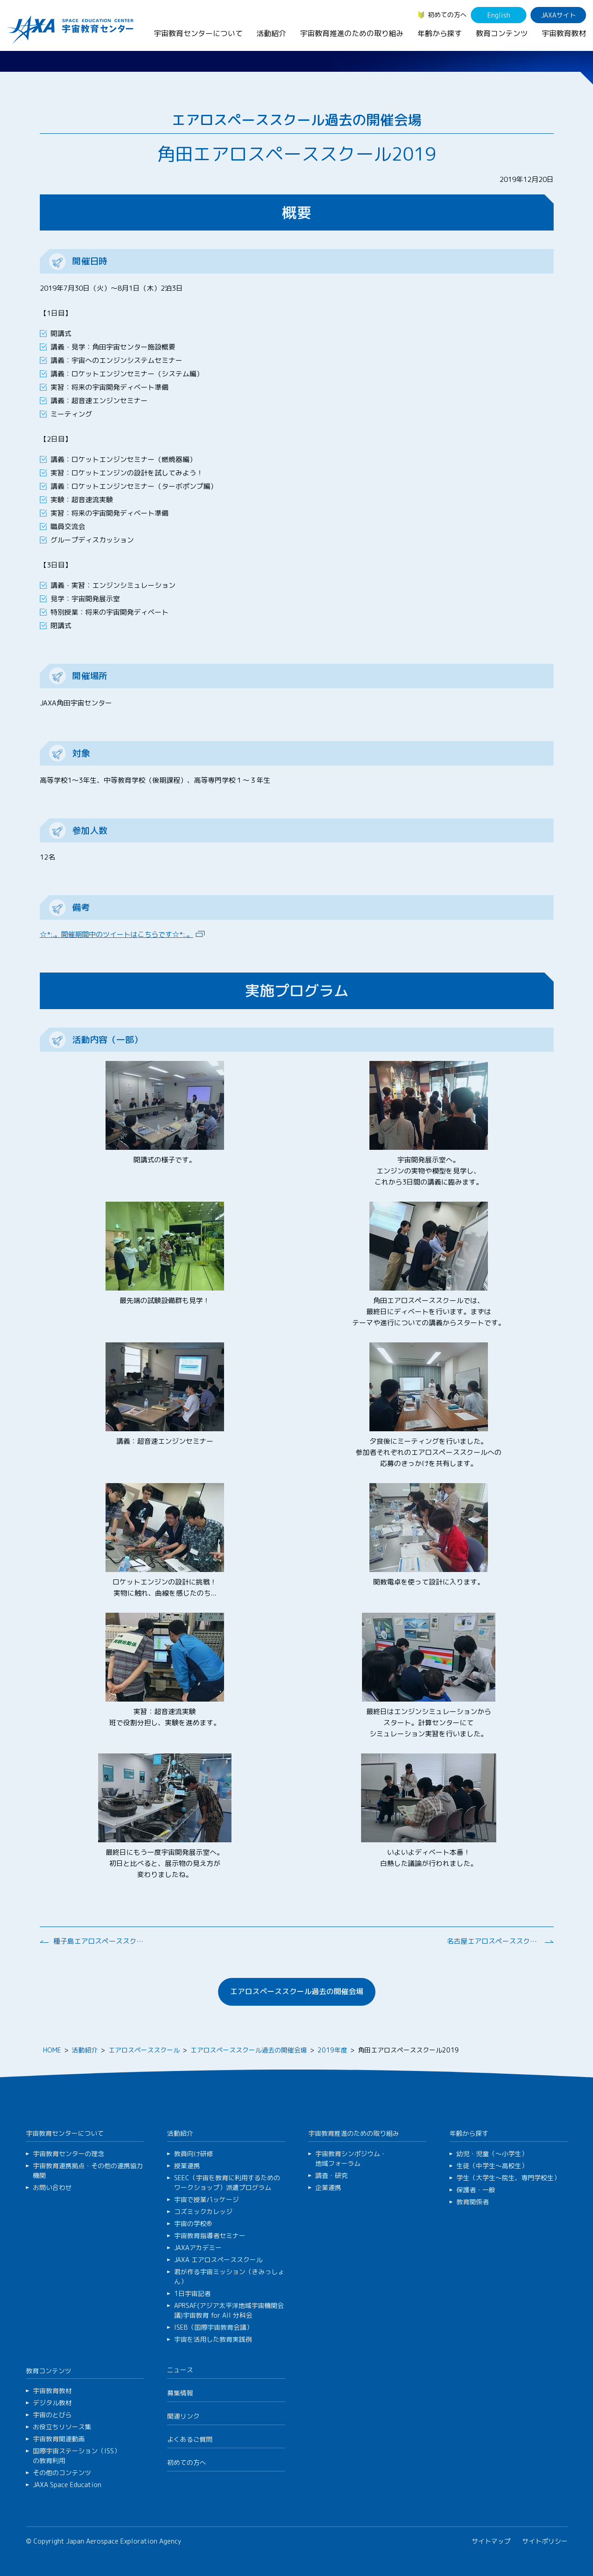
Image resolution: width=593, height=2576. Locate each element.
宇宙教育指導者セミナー (209, 2235)
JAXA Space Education (67, 2484)
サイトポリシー (545, 2541)
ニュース (180, 2369)
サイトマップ (491, 2541)
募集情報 (180, 2393)
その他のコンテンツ (62, 2472)
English (498, 15)
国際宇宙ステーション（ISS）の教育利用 (76, 2455)
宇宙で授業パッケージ (206, 2199)
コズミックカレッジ (203, 2211)
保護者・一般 (475, 2189)
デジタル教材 (52, 2402)
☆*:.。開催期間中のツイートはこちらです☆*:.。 (117, 934)
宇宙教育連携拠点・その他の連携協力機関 (88, 2170)
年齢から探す (440, 33)
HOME (52, 2050)
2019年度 (332, 2050)
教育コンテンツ (502, 33)
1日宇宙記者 (192, 2293)
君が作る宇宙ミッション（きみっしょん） (229, 2276)
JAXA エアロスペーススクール (218, 2259)
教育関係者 (472, 2201)
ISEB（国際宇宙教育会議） (213, 2327)
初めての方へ (447, 14)
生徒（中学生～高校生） (492, 2165)
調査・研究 (331, 2175)
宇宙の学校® (193, 2223)
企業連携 (328, 2187)
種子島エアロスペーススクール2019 (99, 1941)
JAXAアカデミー (198, 2247)
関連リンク (183, 2416)
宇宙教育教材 (564, 33)
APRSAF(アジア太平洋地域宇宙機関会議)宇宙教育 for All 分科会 (229, 2310)
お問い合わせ (52, 2187)
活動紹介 (271, 33)
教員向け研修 (193, 2153)
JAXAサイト (558, 15)
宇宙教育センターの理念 (68, 2153)
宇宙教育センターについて (198, 33)
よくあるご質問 (189, 2439)
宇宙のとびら (52, 2414)
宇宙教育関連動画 (59, 2438)
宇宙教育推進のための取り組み (352, 33)
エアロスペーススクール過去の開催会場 (296, 1991)
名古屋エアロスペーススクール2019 (493, 1941)
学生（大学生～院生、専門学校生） (508, 2177)
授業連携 (187, 2165)
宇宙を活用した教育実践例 (213, 2339)
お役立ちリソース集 (62, 2426)
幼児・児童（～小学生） (492, 2153)
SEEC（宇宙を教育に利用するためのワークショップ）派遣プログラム (227, 2182)
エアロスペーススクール (144, 2050)
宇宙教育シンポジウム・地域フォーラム (351, 2158)
